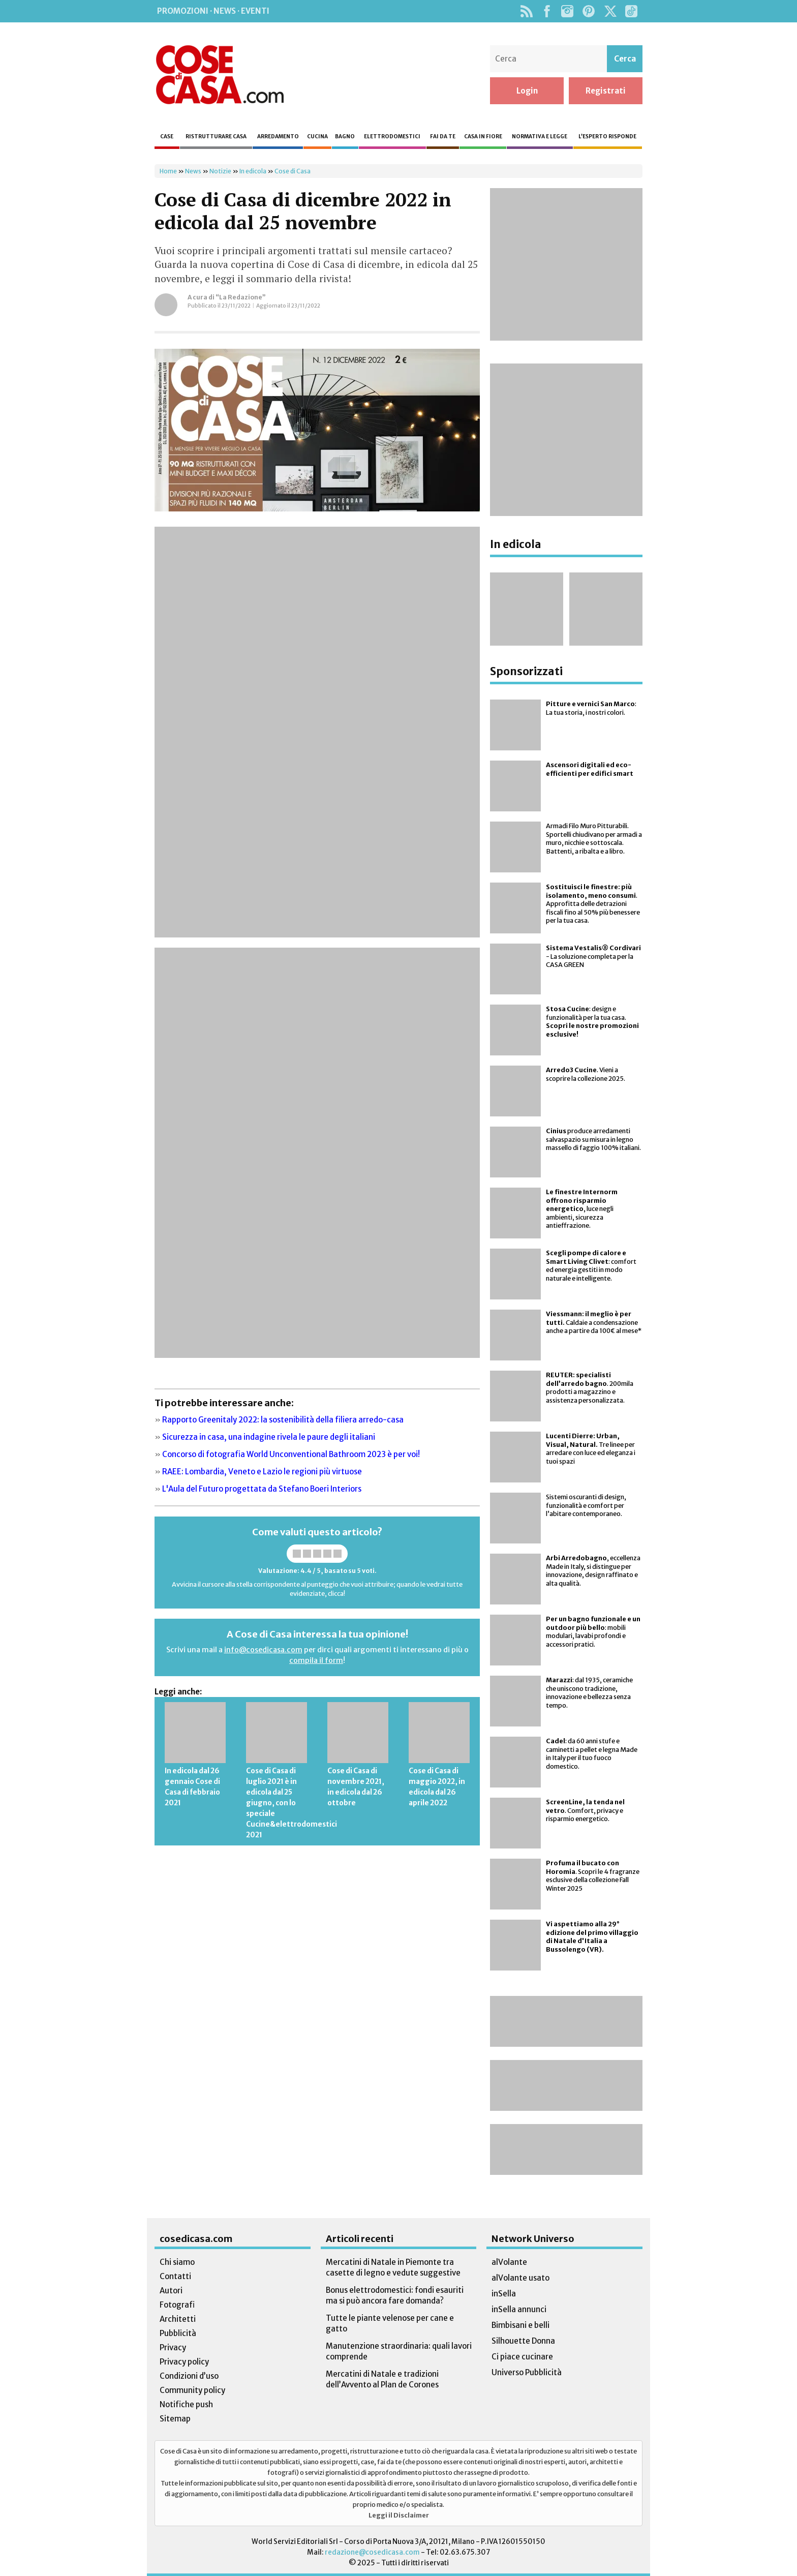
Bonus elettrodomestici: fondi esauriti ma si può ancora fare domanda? (395, 2295)
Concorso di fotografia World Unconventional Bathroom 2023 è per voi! (291, 1454)
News (193, 171)
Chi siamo (177, 2262)
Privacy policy (184, 2362)
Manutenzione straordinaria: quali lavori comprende (399, 2351)
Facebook (547, 11)
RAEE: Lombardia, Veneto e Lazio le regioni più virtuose (262, 1471)
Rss (526, 11)
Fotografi (177, 2305)
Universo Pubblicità (527, 2372)
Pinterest (588, 11)
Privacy (173, 2347)
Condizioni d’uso (189, 2376)
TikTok (631, 11)
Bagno (345, 136)
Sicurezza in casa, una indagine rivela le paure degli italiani (268, 1437)
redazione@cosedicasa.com (372, 2552)
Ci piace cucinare (522, 2356)
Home (168, 171)
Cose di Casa (220, 75)
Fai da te (442, 136)
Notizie (220, 171)
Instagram (567, 11)
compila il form (316, 1660)
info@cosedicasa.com (263, 1649)
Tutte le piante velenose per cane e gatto (390, 2323)
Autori (171, 2290)
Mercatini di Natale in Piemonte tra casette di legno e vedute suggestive (393, 2267)
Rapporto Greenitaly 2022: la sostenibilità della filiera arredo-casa (283, 1420)
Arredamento (278, 136)
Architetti (178, 2319)
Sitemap (175, 2418)
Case (166, 136)
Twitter (610, 11)
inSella (504, 2293)
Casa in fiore (483, 136)
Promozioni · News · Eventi (213, 11)
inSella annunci (519, 2309)
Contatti (175, 2276)
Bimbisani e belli (520, 2325)
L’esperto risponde (607, 136)
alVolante (509, 2262)
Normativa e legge (539, 136)
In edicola (252, 171)
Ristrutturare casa (216, 136)
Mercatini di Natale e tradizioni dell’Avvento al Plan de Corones (382, 2379)
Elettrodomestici (392, 136)
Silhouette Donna (523, 2341)
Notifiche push (186, 2404)
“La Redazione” (241, 297)
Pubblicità (178, 2333)
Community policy (192, 2390)
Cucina (317, 136)
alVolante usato (520, 2278)
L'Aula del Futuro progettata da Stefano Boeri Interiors (261, 1489)
